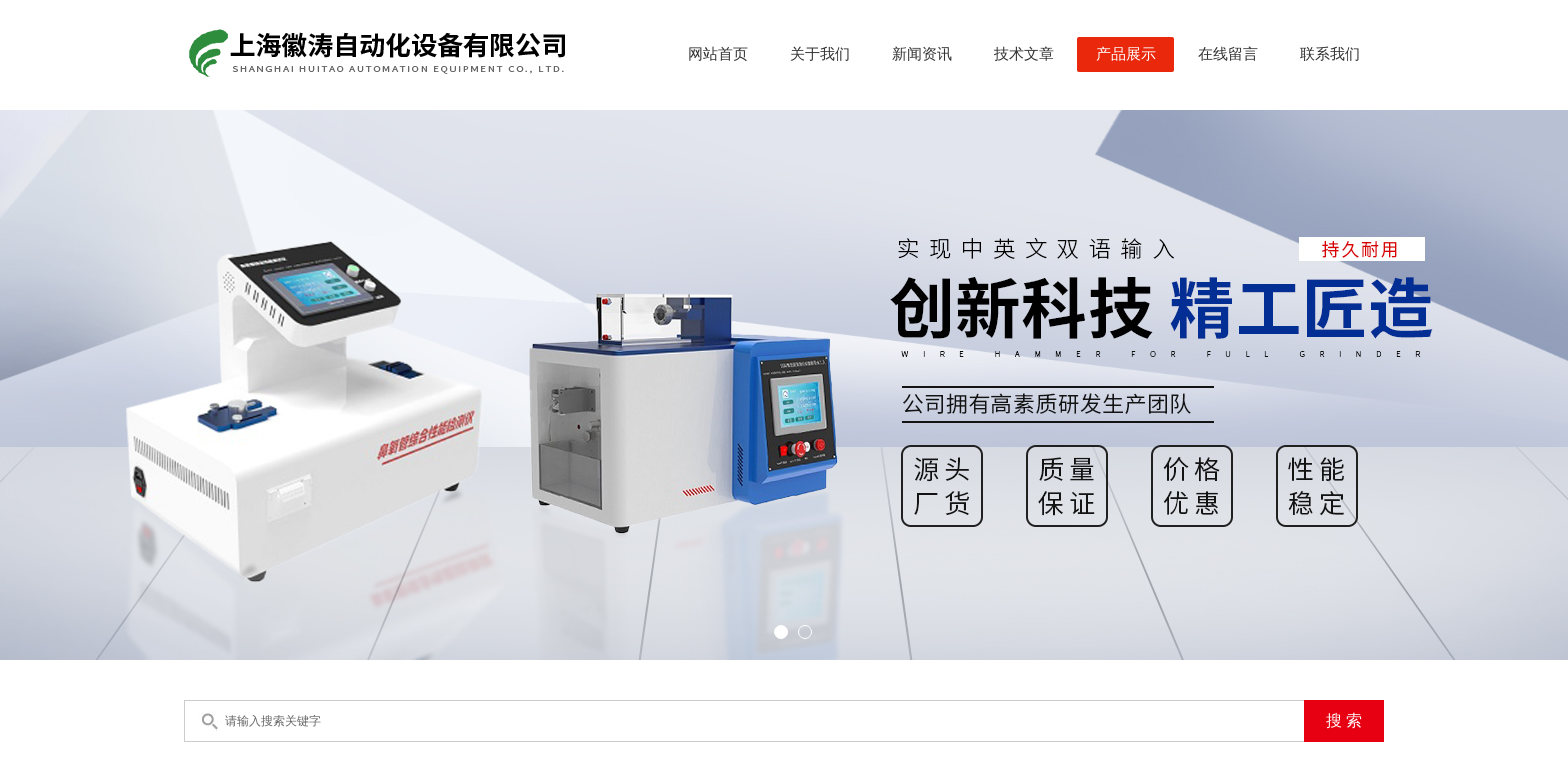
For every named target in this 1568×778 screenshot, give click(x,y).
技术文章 (1024, 54)
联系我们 (1330, 54)
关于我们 (820, 54)
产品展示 (1126, 54)
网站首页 (718, 54)
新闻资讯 (922, 54)
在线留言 (1228, 54)
